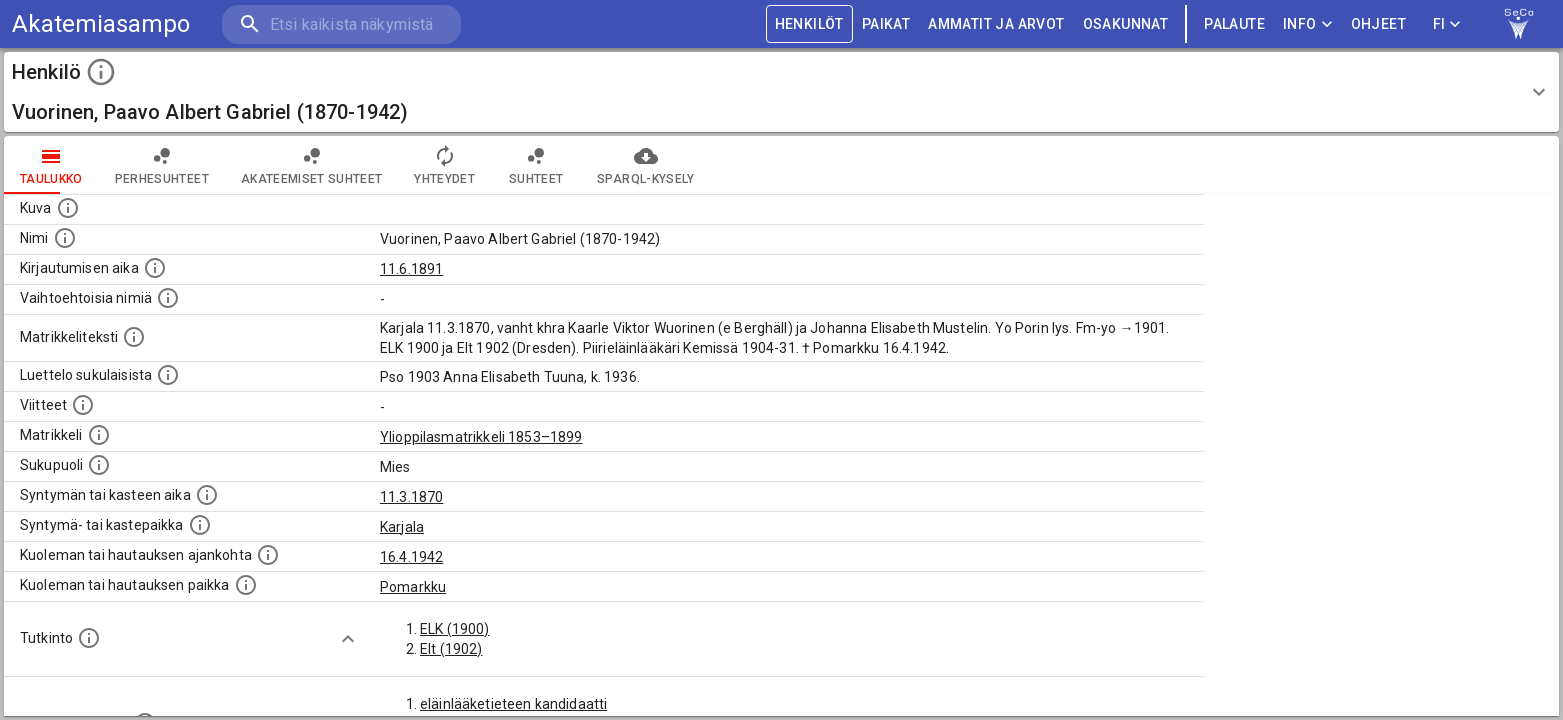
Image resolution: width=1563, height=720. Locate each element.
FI (1447, 24)
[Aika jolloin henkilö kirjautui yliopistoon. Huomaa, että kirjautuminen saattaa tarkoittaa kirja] (155, 268)
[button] (781, 92)
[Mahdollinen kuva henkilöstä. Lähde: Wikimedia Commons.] (68, 208)
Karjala (402, 527)
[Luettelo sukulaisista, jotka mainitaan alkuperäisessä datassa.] (168, 375)
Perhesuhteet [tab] (162, 165)
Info (1308, 24)
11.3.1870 (411, 497)
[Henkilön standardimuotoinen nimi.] (65, 238)
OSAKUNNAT (1126, 24)
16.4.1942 (411, 557)
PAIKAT (886, 24)
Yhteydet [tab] (444, 165)
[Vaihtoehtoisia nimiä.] (168, 298)
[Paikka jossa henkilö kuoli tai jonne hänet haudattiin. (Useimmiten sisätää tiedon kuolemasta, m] (246, 585)
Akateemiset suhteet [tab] (312, 165)
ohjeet (1378, 24)
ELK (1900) (455, 629)
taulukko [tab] (51, 165)
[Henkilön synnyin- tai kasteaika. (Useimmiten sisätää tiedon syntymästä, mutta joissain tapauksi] (207, 495)
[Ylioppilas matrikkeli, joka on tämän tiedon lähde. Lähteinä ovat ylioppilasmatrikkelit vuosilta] (99, 435)
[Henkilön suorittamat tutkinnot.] (89, 638)
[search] (340, 24)
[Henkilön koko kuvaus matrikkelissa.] (134, 337)
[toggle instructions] (101, 72)
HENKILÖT (809, 24)
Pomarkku (413, 587)
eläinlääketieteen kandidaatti (513, 704)
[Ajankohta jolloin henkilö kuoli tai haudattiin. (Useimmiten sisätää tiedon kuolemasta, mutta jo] (268, 555)
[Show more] (348, 639)
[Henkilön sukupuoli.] (99, 465)
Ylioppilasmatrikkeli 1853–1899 (481, 437)
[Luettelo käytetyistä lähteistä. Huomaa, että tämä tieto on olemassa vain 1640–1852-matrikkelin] (83, 405)
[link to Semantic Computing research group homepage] (1519, 24)
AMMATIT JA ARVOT (996, 24)
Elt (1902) (451, 649)
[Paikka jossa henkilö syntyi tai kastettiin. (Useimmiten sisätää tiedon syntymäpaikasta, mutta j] (200, 525)
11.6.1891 (411, 269)
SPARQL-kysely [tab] (645, 165)
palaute (1234, 24)
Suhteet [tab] (536, 165)
